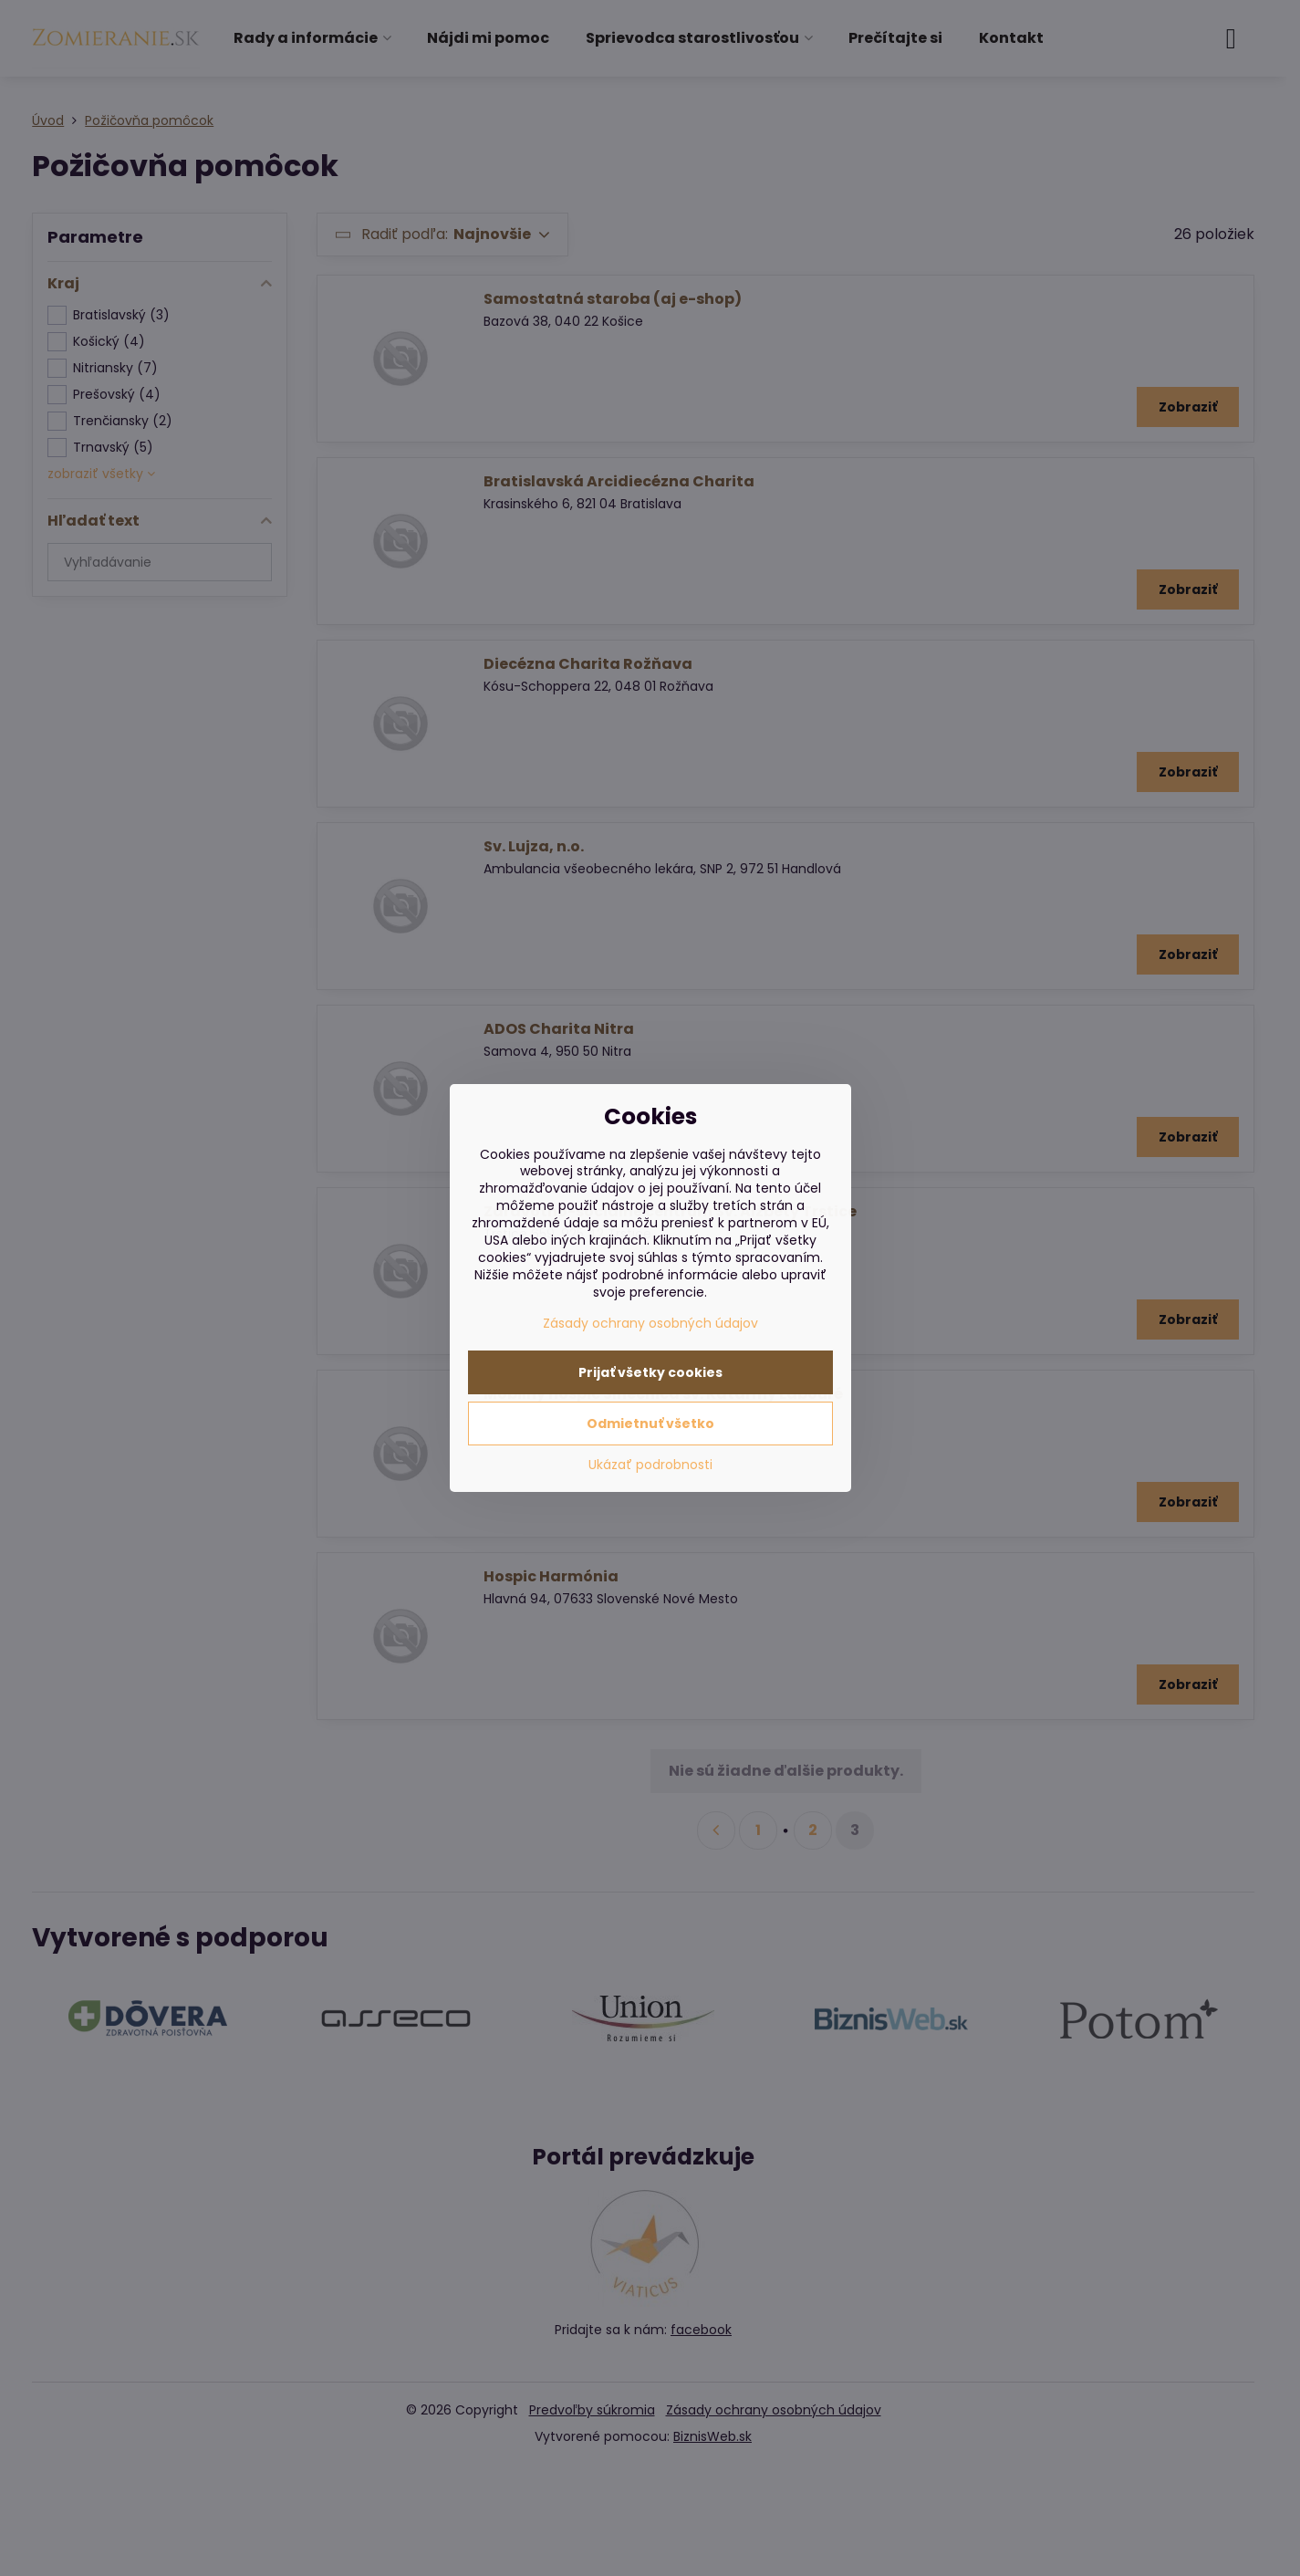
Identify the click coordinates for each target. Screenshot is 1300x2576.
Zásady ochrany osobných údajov (650, 1323)
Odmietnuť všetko (650, 1423)
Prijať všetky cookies (650, 1372)
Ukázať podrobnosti (650, 1465)
